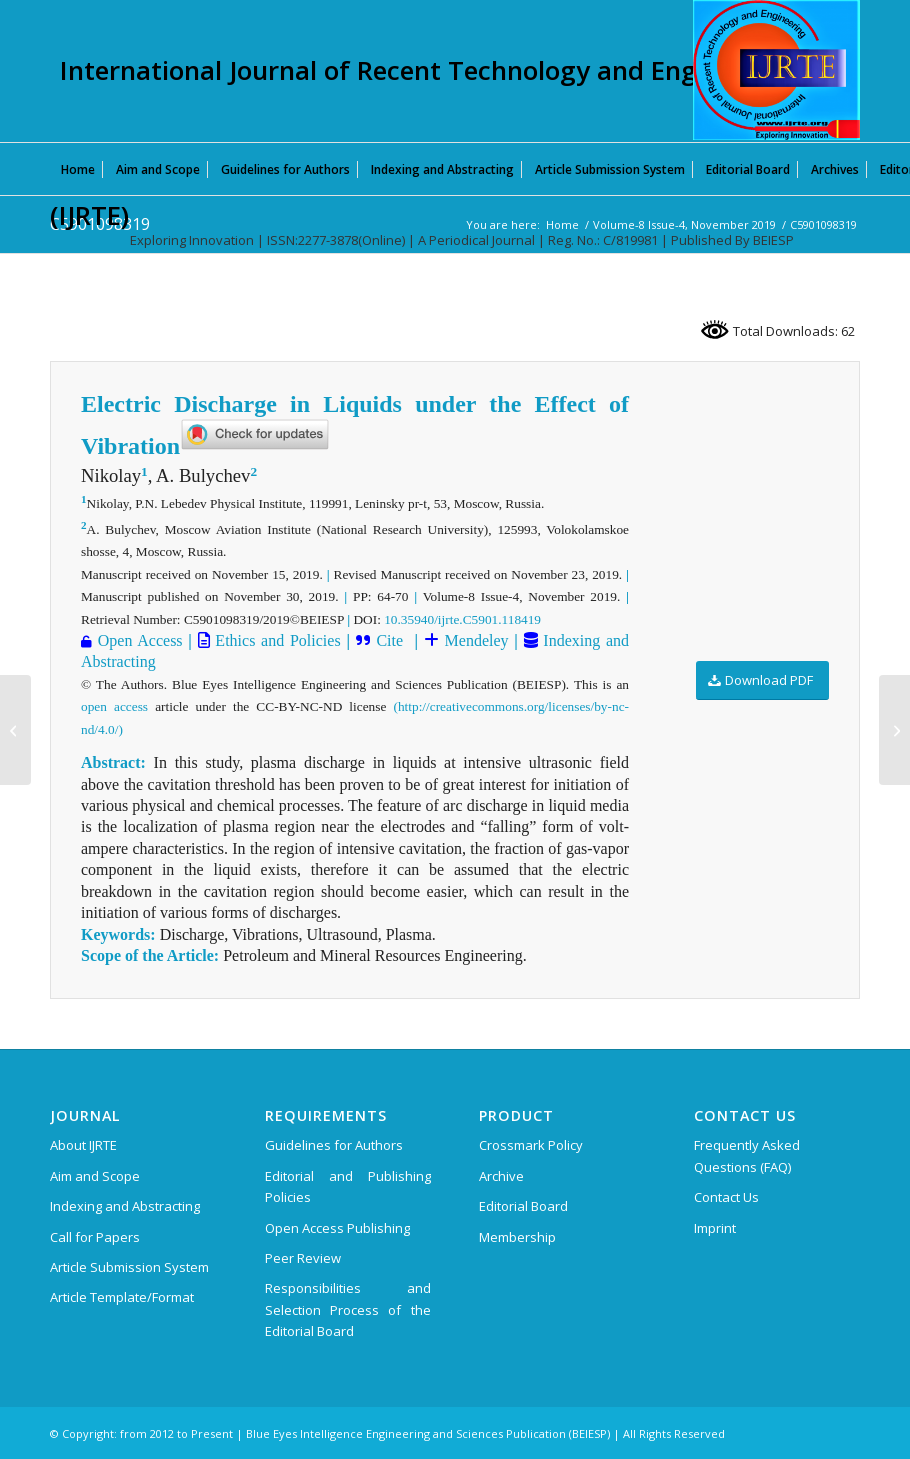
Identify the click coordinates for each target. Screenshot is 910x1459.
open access (114, 706)
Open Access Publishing (337, 1228)
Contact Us (726, 1197)
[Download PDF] (762, 680)
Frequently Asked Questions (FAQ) (747, 1155)
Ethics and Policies (275, 640)
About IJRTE (83, 1145)
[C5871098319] (15, 730)
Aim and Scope (95, 1176)
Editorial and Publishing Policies (348, 1186)
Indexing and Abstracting (125, 1206)
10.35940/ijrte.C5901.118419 (462, 619)
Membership (517, 1237)
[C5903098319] (894, 730)
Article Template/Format (122, 1297)
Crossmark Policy (531, 1145)
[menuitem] (78, 169)
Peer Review (303, 1258)
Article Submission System (129, 1267)
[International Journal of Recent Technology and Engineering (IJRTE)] (776, 70)
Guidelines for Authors (334, 1145)
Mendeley (474, 640)
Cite (392, 640)
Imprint (715, 1228)
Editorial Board (523, 1206)
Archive (501, 1176)
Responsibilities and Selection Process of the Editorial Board (348, 1309)
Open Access (140, 640)
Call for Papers (95, 1237)
